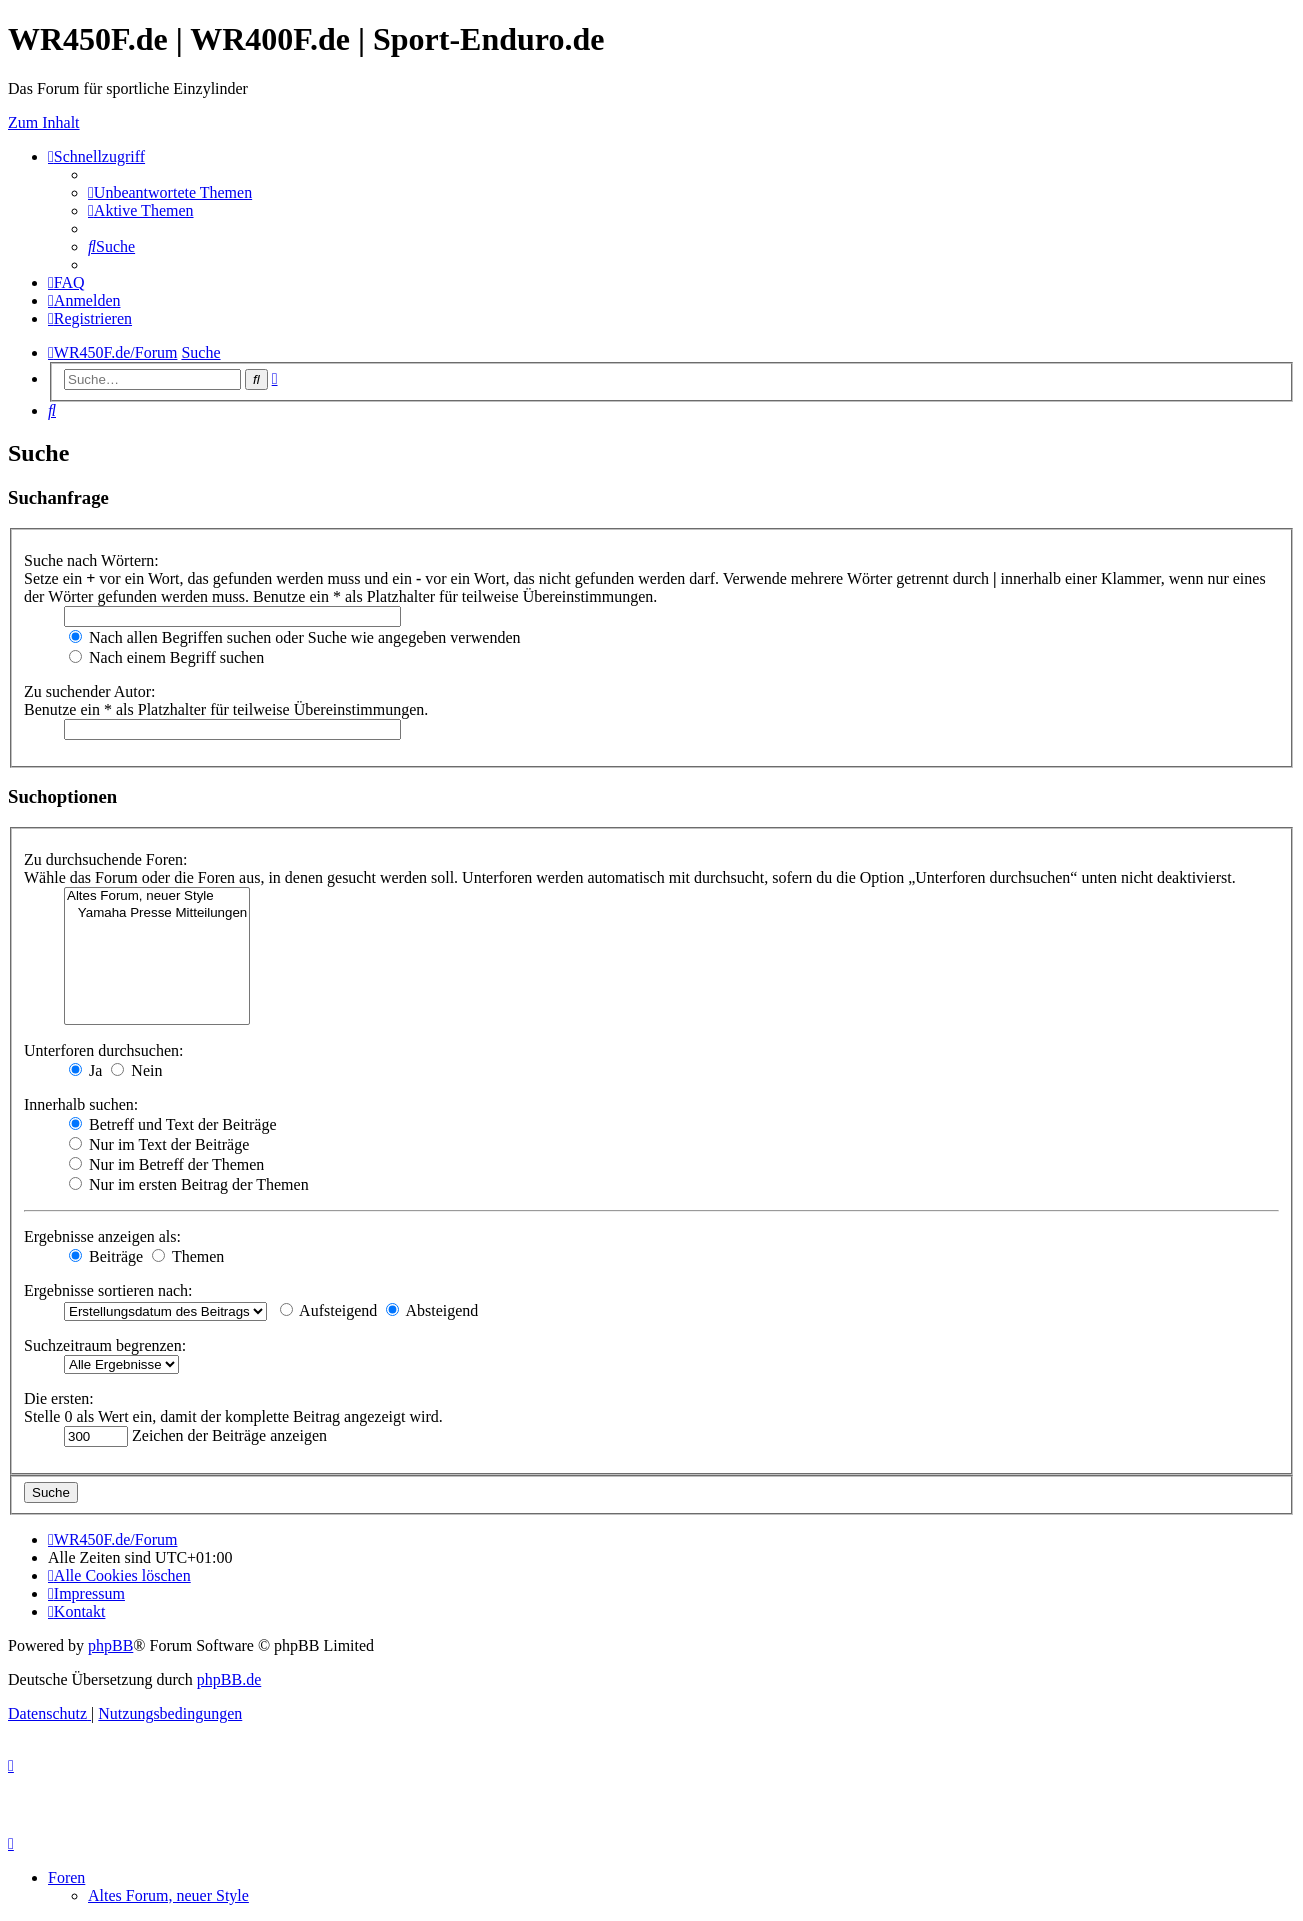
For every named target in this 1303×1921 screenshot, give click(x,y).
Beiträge (106, 1256)
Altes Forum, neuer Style (157, 896)
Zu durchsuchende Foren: (106, 859)
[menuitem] (170, 192)
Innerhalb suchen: (81, 1104)
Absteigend (432, 1310)
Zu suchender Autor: (90, 691)
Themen (188, 1256)
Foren (66, 1877)
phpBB (110, 1645)
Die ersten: (59, 1398)
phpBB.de (229, 1679)
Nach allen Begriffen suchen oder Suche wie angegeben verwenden (295, 637)
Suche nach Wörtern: (91, 560)
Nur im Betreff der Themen (166, 1164)
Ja (85, 1070)
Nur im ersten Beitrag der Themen (189, 1184)
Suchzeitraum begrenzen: (105, 1345)
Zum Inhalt (44, 122)
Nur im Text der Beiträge (159, 1144)
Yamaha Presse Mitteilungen (157, 913)
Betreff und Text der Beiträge (173, 1124)
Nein (136, 1070)
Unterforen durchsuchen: (104, 1050)
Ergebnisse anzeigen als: (102, 1236)
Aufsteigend (328, 1310)
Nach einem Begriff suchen (166, 657)
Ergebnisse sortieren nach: (108, 1290)
